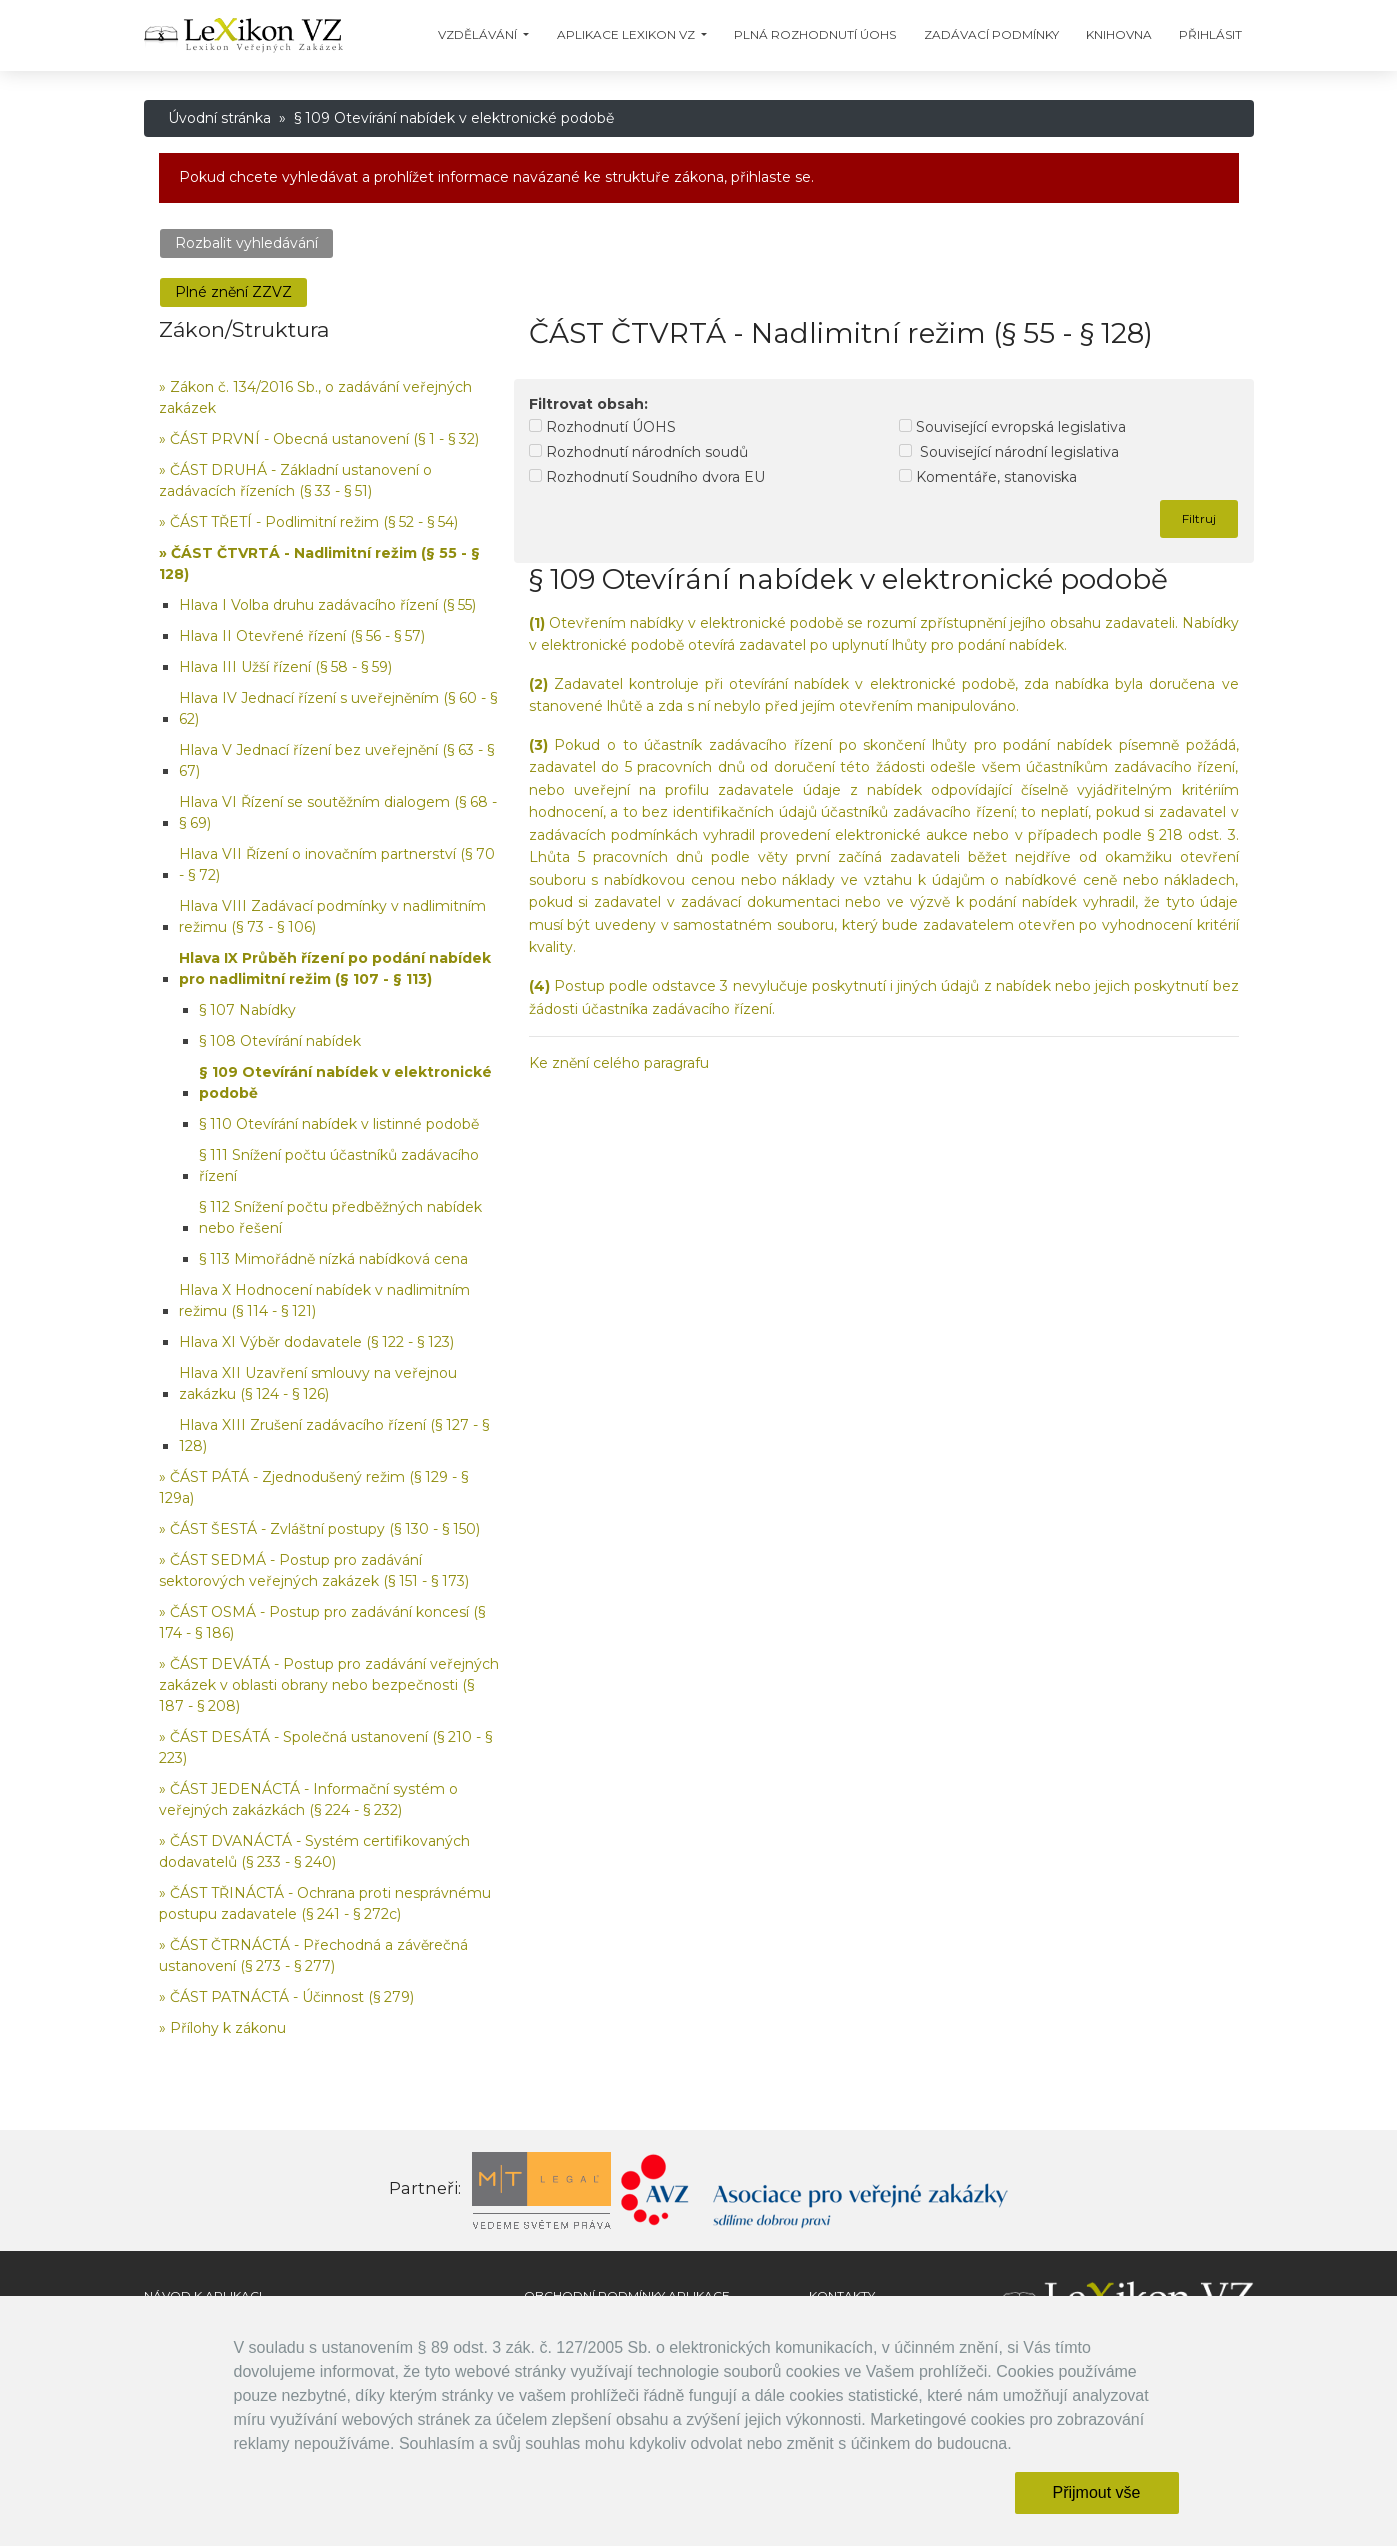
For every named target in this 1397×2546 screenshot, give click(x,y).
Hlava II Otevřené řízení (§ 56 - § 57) (302, 636)
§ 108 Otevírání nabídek (280, 1041)
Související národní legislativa (1009, 452)
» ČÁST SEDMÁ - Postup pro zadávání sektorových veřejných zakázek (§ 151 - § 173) (314, 1570)
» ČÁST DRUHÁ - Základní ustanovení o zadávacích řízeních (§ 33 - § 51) (295, 480)
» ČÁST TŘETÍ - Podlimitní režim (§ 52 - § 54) (308, 522)
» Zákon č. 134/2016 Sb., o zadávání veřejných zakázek (315, 397)
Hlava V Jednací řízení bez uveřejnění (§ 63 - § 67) (336, 760)
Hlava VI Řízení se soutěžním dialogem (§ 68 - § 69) (338, 812)
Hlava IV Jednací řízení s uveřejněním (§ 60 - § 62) (338, 708)
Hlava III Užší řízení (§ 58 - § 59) (285, 667)
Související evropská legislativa (1012, 427)
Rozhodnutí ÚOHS (602, 427)
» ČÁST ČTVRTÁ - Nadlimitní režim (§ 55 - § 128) (319, 563)
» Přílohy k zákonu (222, 2028)
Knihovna (1119, 34)
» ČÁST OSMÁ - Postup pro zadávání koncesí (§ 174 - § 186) (322, 1622)
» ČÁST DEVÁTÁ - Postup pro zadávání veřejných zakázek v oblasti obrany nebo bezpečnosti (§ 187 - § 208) (329, 1685)
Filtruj (1199, 518)
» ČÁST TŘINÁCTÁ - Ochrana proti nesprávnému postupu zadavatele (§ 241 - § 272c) (325, 1903)
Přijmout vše (1096, 2492)
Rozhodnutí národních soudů (638, 452)
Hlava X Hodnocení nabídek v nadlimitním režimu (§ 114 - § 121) (324, 1300)
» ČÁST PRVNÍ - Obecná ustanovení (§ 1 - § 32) (319, 439)
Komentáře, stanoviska (988, 477)
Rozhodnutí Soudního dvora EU (647, 477)
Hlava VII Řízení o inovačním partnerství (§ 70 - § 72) (337, 864)
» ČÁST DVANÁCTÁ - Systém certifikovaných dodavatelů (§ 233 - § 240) (314, 1851)
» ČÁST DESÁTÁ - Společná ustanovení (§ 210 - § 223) (325, 1747)
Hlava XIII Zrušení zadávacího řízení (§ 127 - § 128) (334, 1435)
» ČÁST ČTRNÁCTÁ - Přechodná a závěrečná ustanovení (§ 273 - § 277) (313, 1955)
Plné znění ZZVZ (233, 292)
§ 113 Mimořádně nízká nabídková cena (333, 1259)
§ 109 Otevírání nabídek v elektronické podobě (345, 1082)
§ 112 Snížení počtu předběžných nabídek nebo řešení (340, 1217)
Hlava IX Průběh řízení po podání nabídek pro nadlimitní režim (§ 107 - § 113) (335, 968)
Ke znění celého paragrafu (619, 1063)
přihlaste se (771, 177)
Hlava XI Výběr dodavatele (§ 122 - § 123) (316, 1342)
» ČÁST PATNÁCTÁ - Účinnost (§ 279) (286, 1997)
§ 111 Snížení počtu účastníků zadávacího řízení (339, 1165)
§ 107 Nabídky (247, 1010)
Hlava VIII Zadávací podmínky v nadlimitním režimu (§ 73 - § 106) (332, 916)
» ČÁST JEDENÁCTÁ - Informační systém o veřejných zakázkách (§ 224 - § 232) (308, 1799)
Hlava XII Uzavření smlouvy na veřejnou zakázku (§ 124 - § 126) (318, 1383)
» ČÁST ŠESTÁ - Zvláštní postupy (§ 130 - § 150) (319, 1529)
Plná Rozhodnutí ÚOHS (815, 34)
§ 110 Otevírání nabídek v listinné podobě (339, 1124)
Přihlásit (1210, 34)
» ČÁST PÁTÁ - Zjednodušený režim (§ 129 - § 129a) (313, 1487)
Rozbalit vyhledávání (246, 243)
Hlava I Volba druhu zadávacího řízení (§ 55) (327, 605)
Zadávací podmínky (991, 34)
